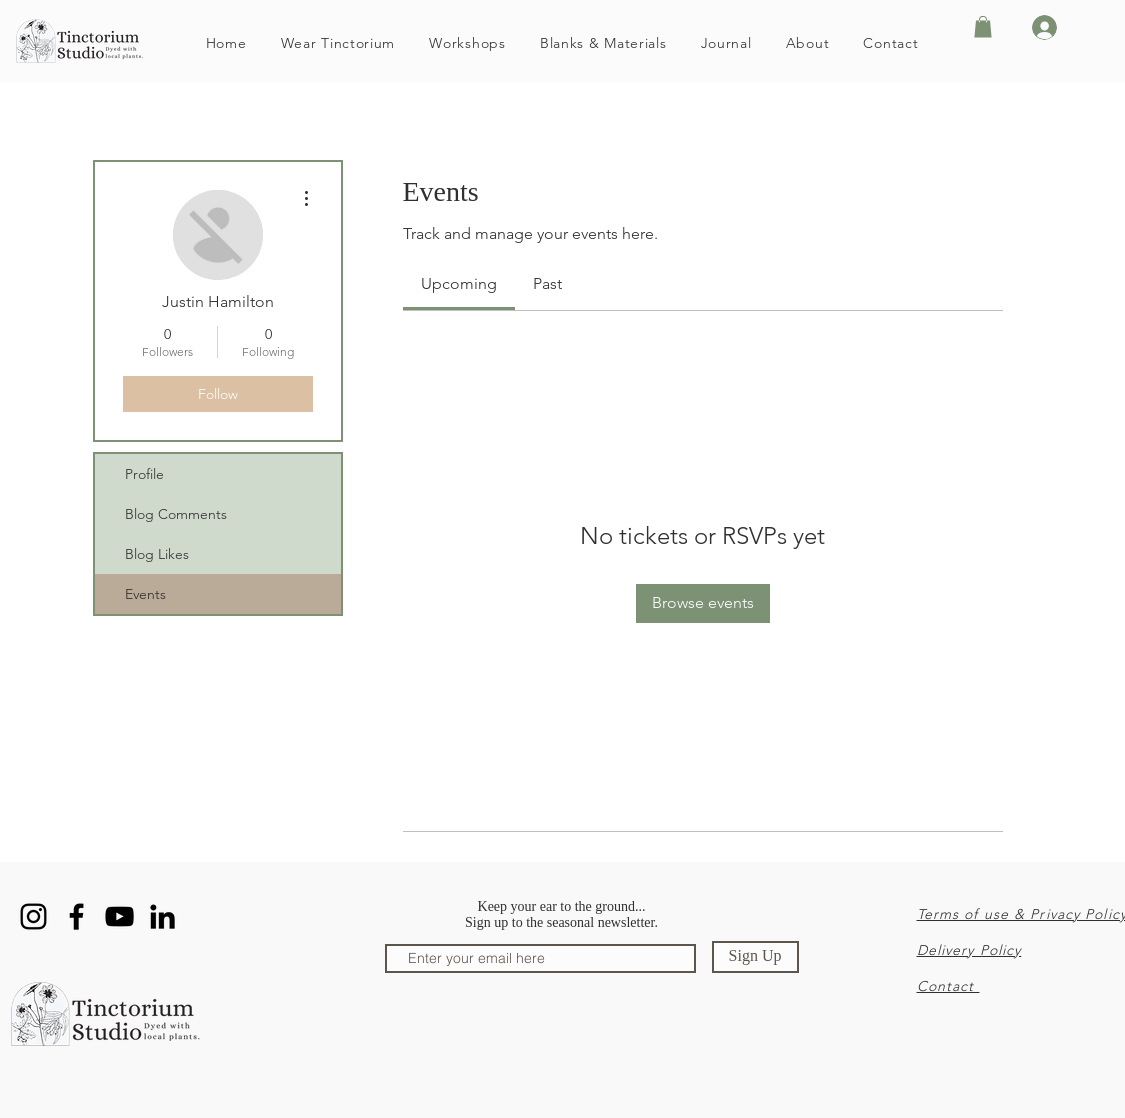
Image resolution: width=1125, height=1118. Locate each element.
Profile (144, 474)
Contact (948, 986)
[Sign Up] (755, 957)
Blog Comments (176, 514)
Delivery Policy (969, 950)
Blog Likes (157, 554)
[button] (983, 27)
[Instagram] (33, 916)
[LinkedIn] (162, 916)
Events (145, 594)
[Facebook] (76, 916)
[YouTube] (119, 916)
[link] (459, 283)
